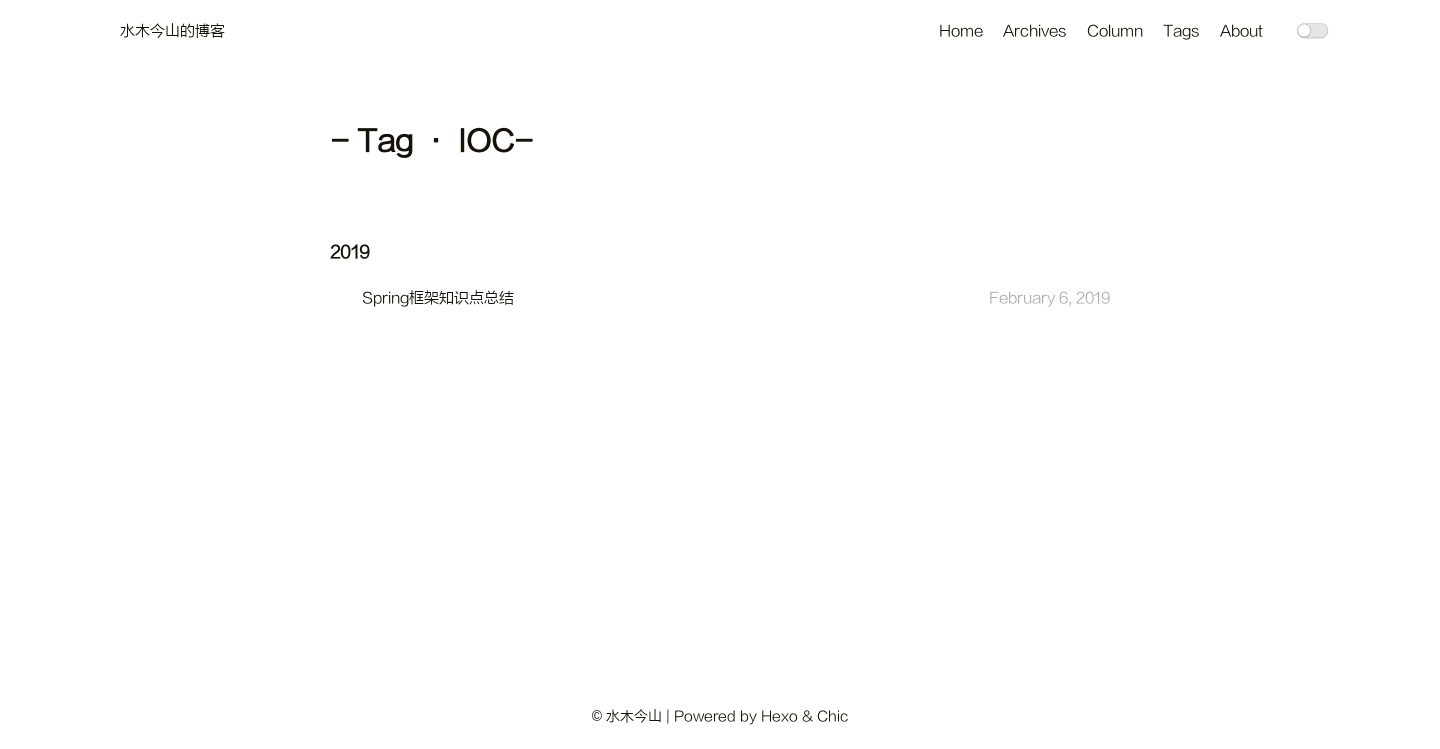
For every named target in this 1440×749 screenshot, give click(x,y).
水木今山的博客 (172, 31)
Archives (1035, 31)
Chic (832, 716)
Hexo (779, 716)
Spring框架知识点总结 (438, 298)
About (1241, 31)
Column (1115, 31)
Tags (1181, 31)
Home (961, 31)
